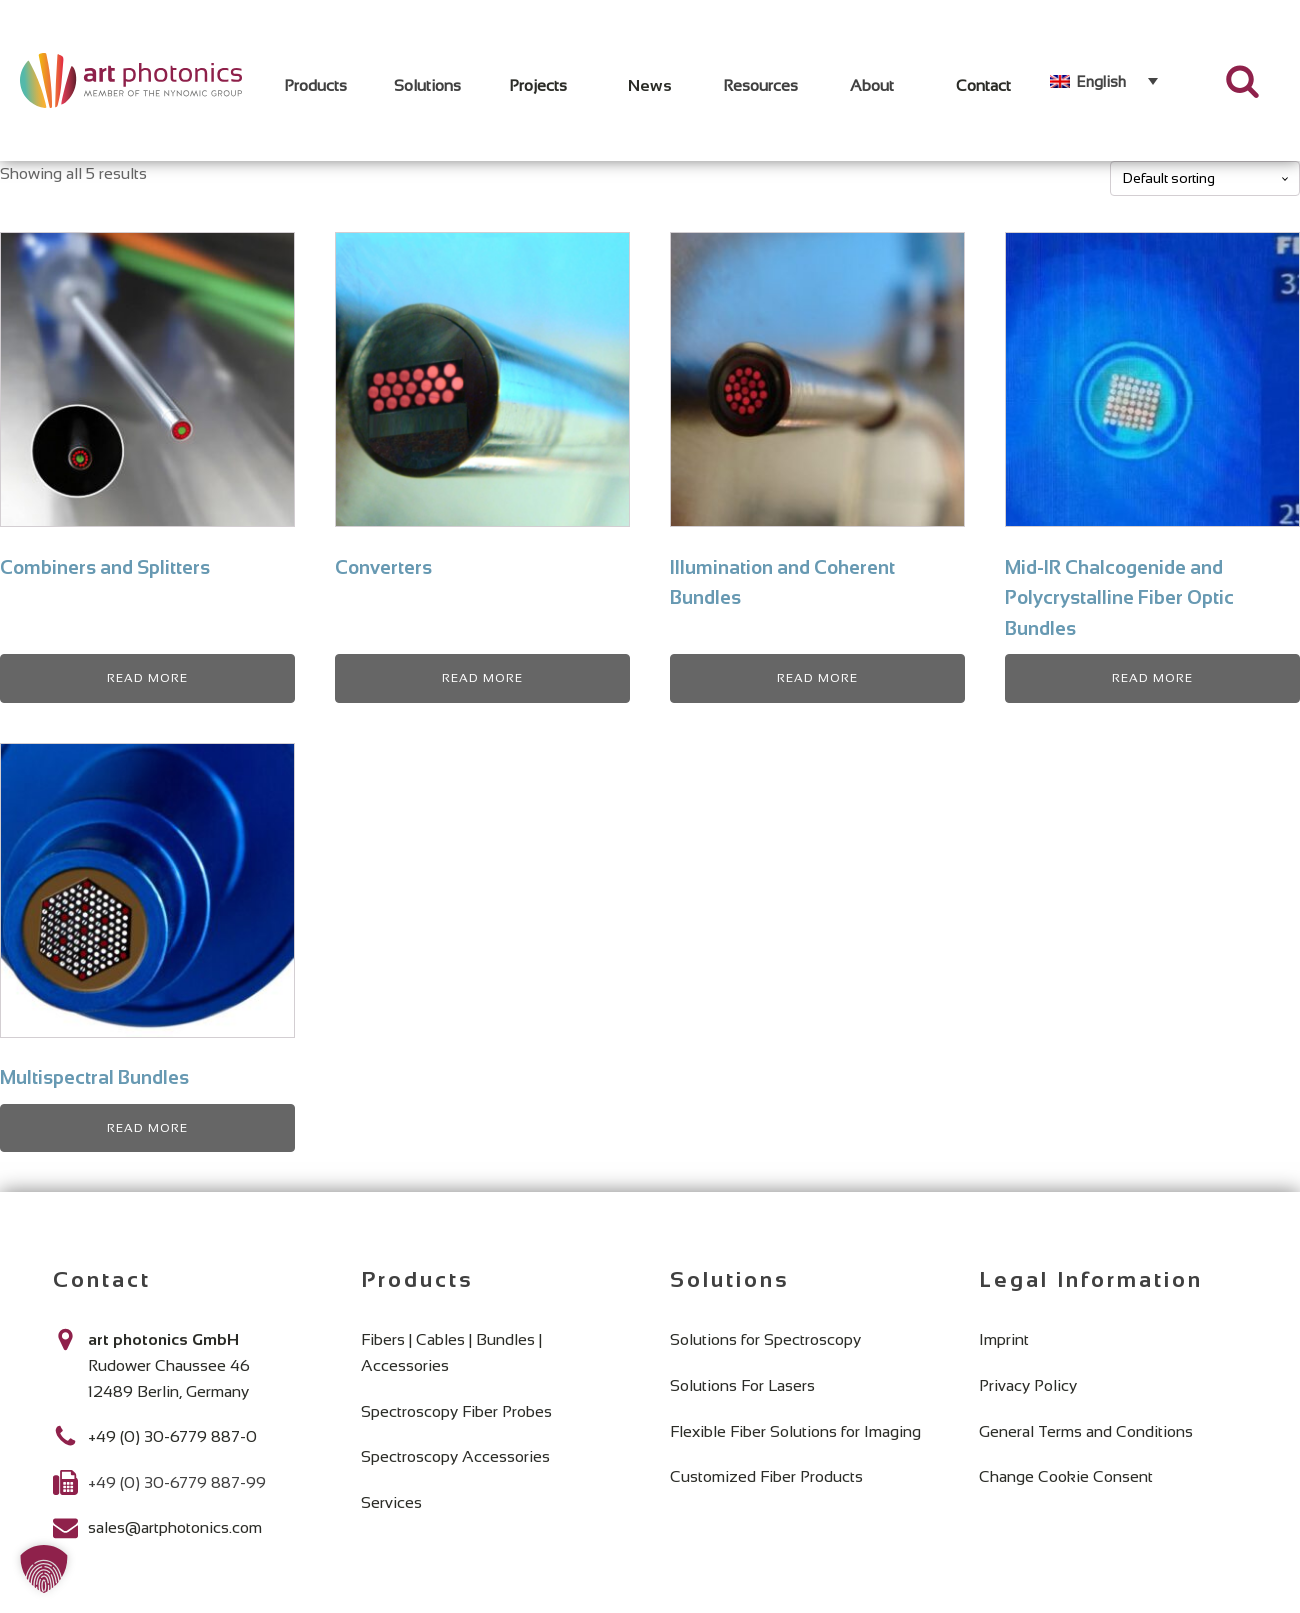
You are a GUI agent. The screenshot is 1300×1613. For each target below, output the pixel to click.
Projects (538, 85)
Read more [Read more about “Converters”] (482, 678)
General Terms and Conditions (1086, 1431)
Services (391, 1502)
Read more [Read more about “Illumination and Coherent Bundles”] (817, 678)
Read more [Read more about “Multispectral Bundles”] (147, 1128)
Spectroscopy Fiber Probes (456, 1411)
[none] (1104, 81)
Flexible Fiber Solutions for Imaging (795, 1431)
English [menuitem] (1101, 81)
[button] (44, 1569)
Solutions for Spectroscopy (765, 1339)
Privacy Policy (1028, 1385)
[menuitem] (1104, 81)
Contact (983, 85)
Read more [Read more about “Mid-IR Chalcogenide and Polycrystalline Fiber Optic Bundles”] (1152, 678)
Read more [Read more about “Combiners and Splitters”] (147, 678)
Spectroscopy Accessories (455, 1456)
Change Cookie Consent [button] (1066, 1476)
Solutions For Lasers (742, 1385)
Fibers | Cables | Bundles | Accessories (451, 1352)
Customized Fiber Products (766, 1476)
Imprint (1004, 1339)
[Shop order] (1205, 178)
